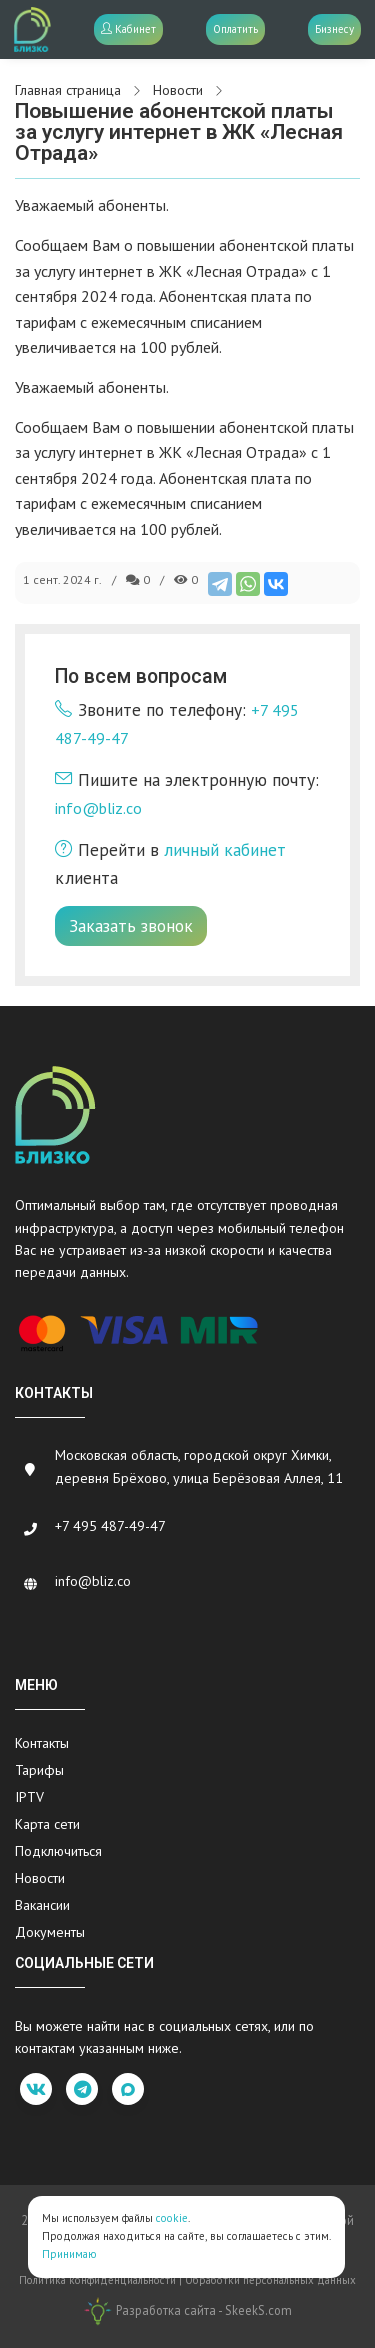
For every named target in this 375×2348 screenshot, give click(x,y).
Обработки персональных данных (270, 2280)
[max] (128, 2089)
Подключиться (58, 1851)
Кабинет (128, 29)
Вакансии (42, 1905)
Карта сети (47, 1824)
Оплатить (235, 29)
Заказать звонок (131, 925)
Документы (50, 1932)
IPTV (29, 1797)
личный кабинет (225, 849)
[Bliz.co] (32, 29)
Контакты (42, 1743)
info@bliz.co (98, 808)
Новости (40, 1878)
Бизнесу (334, 29)
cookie (172, 2218)
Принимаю (69, 2254)
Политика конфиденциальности (97, 2280)
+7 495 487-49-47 (110, 1526)
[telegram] (82, 2089)
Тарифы (39, 1770)
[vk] (36, 2089)
